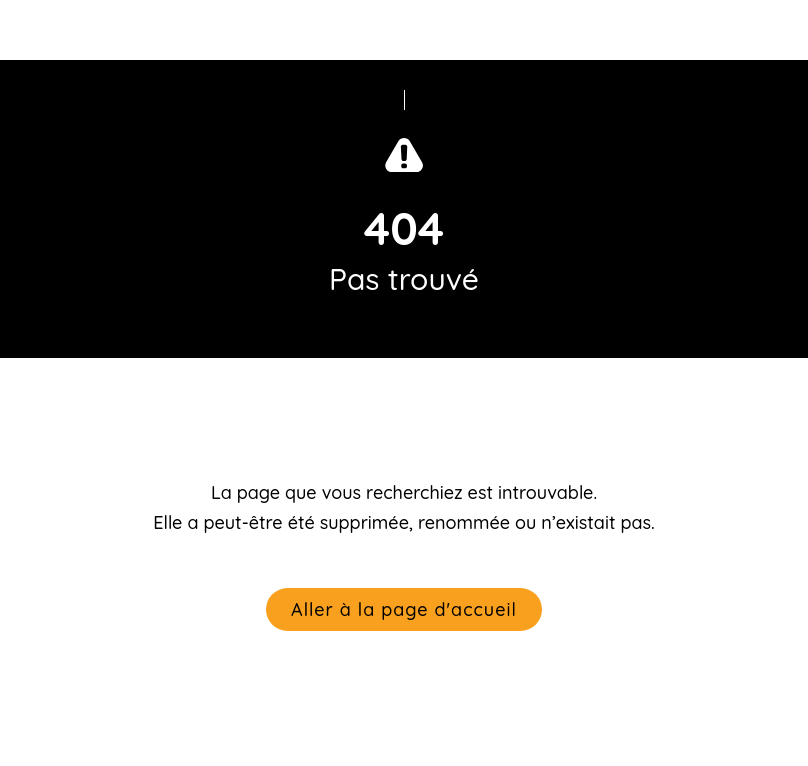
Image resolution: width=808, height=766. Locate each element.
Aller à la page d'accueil (404, 609)
